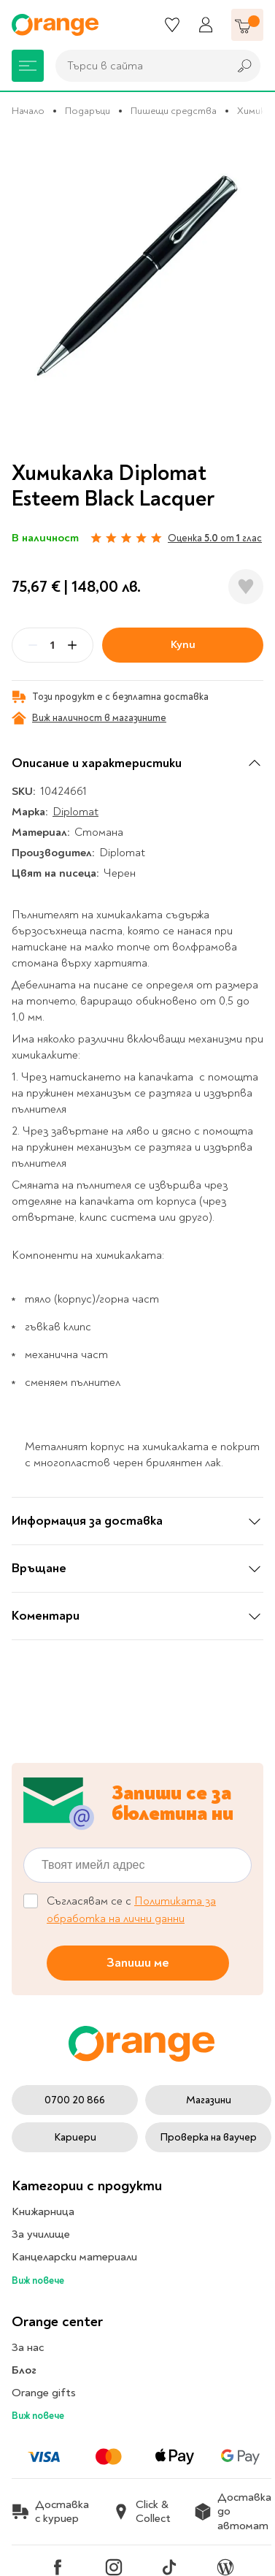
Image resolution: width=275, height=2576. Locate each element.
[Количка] (247, 25)
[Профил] (206, 25)
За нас (28, 2347)
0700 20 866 (74, 2100)
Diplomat (75, 811)
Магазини (208, 2100)
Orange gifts (44, 2392)
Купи (183, 644)
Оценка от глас (215, 538)
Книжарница (43, 2211)
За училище (41, 2234)
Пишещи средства (174, 110)
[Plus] (72, 645)
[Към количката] (247, 25)
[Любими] (172, 25)
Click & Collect (141, 2512)
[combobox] (138, 66)
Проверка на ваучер (208, 2137)
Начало (28, 110)
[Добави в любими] (245, 586)
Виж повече (38, 2280)
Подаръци (87, 110)
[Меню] (28, 66)
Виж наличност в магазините (89, 718)
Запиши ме (137, 1962)
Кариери (75, 2137)
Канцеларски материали (74, 2256)
